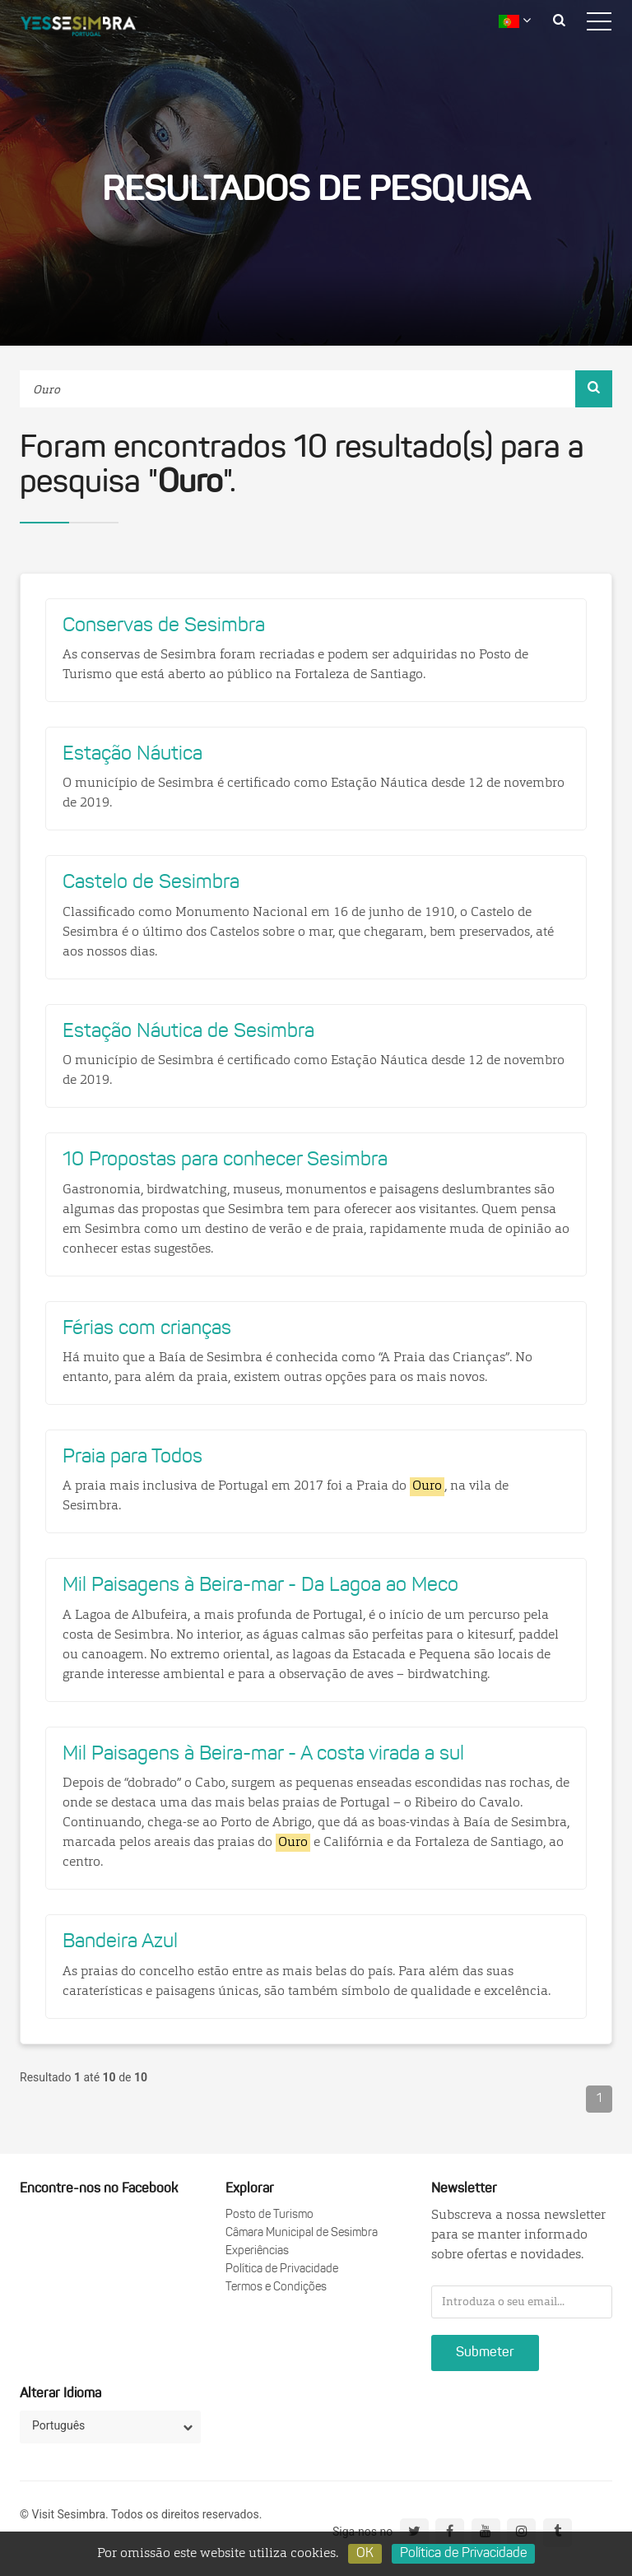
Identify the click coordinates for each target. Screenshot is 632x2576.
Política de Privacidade (281, 2269)
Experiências (257, 2251)
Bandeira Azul (120, 1942)
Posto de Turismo (269, 2215)
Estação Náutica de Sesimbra (188, 1032)
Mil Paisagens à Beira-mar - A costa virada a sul (263, 1755)
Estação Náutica (132, 755)
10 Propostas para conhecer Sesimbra (225, 1160)
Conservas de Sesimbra (164, 626)
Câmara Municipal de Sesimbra (301, 2233)
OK (365, 2553)
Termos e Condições (276, 2287)
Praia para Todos (132, 1457)
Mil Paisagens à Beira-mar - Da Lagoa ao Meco (260, 1586)
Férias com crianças (147, 1329)
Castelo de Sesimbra (151, 883)
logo (90, 28)
